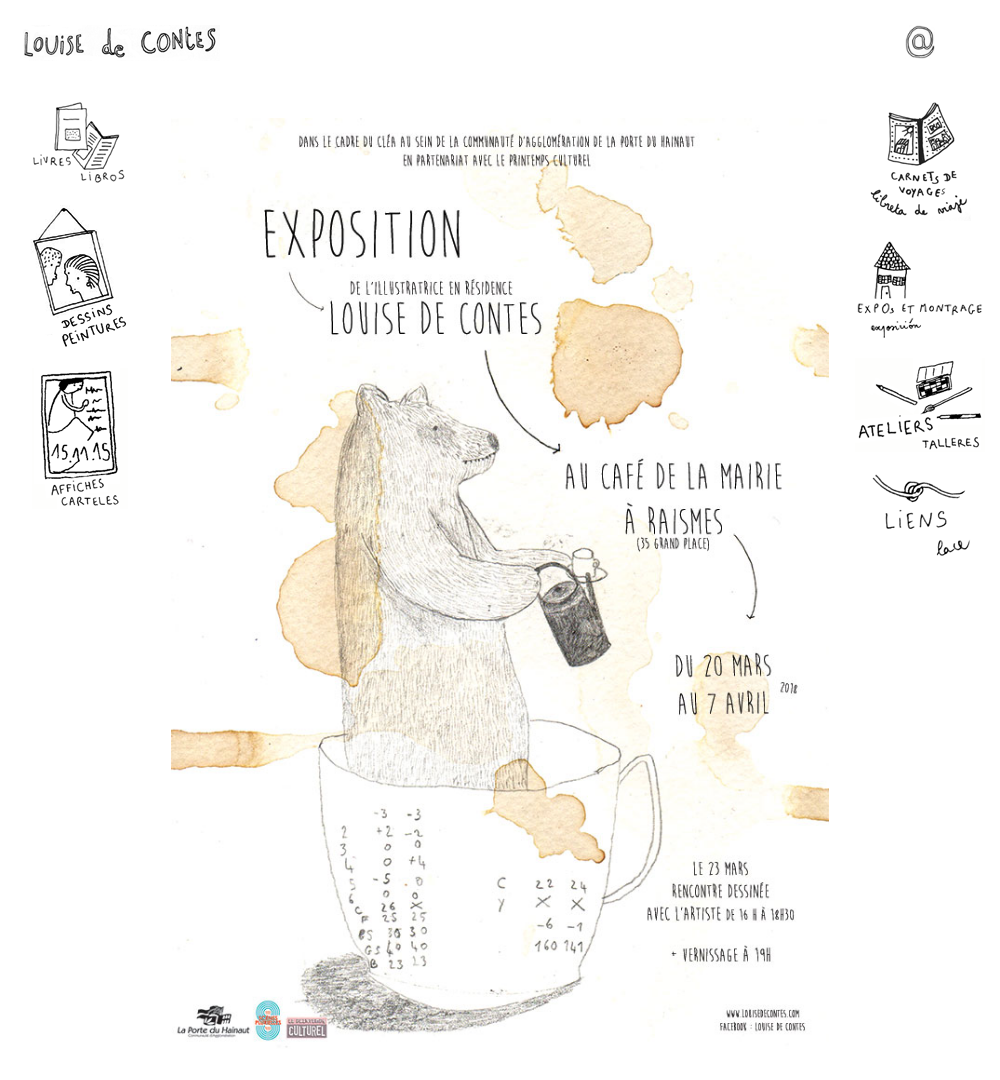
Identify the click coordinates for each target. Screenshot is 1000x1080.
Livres (80, 143)
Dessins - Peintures (80, 276)
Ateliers (920, 405)
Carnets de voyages (920, 161)
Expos (920, 289)
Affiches (80, 438)
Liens (920, 516)
